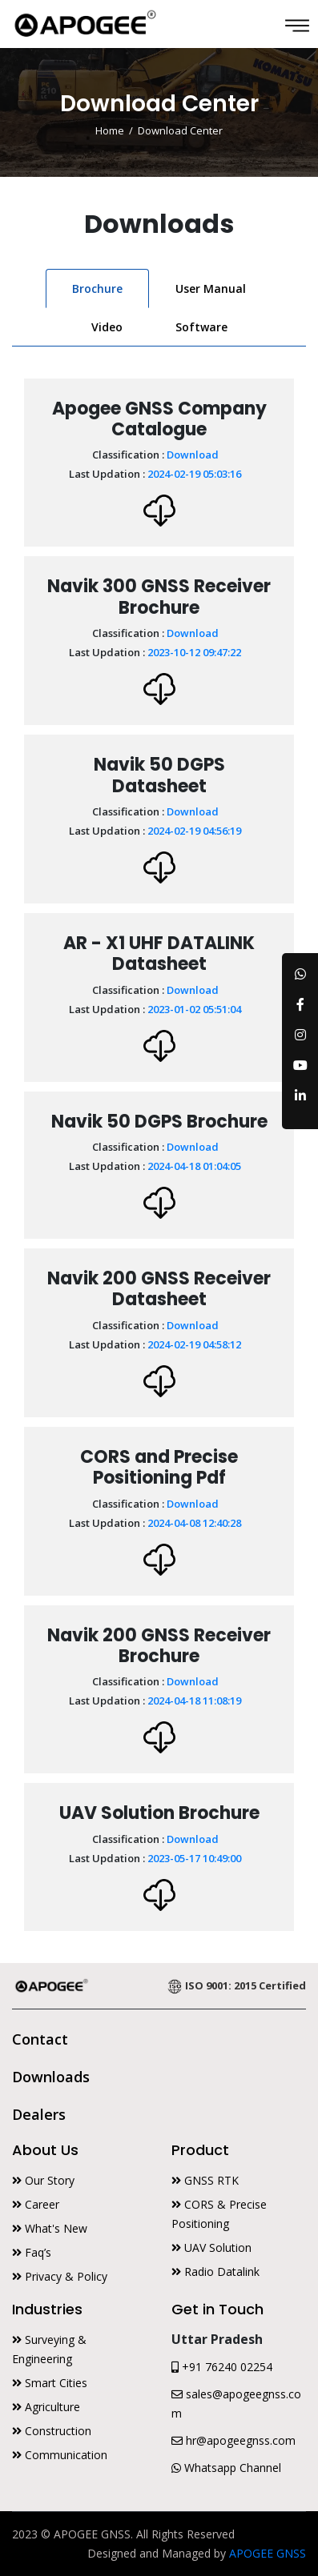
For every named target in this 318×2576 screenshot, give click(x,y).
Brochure (97, 288)
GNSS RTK (205, 2180)
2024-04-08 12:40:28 (194, 1523)
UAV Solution (211, 2247)
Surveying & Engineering (49, 2349)
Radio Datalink (215, 2271)
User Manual (210, 288)
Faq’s (31, 2252)
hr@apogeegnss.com (233, 2440)
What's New (49, 2228)
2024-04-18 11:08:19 (194, 1700)
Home (109, 131)
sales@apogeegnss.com (236, 2403)
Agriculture (46, 2406)
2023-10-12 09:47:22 (194, 652)
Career (35, 2204)
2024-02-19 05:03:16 (194, 474)
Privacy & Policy (59, 2276)
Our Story (43, 2180)
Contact (40, 2039)
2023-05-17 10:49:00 (194, 1858)
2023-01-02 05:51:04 (194, 1009)
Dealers (39, 2114)
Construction (51, 2430)
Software (201, 327)
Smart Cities (49, 2382)
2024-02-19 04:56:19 (194, 830)
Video (107, 327)
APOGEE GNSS (267, 2553)
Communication (59, 2454)
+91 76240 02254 (221, 2366)
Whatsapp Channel (226, 2467)
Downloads (51, 2076)
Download (193, 454)
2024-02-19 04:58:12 (194, 1344)
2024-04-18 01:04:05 (194, 1166)
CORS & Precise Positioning (219, 2214)
